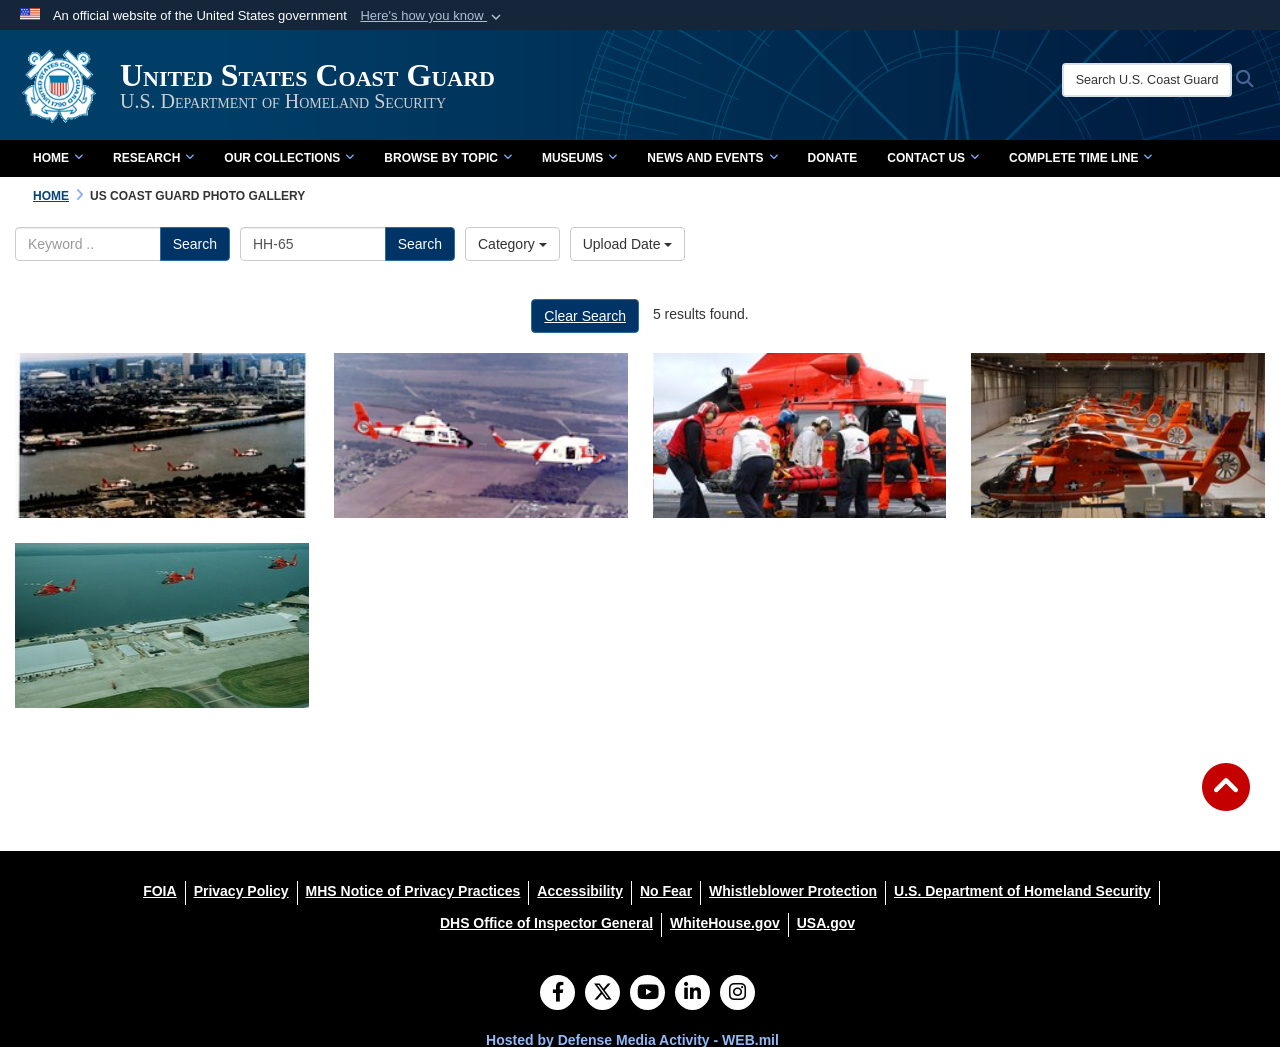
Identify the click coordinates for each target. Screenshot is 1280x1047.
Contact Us (933, 158)
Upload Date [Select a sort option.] (628, 244)
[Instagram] (737, 994)
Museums (579, 158)
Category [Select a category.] (512, 244)
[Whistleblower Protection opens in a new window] (793, 891)
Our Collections (289, 158)
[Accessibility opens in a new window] (580, 891)
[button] (432, 16)
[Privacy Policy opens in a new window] (241, 891)
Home (58, 158)
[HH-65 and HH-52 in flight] (481, 435)
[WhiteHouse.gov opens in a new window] (725, 923)
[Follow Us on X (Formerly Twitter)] (602, 994)
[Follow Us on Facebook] (557, 994)
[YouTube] (647, 994)
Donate (833, 158)
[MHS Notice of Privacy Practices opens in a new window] (413, 891)
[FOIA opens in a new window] (159, 891)
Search (195, 244)
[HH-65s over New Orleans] (162, 435)
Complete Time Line (1080, 158)
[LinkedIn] (692, 994)
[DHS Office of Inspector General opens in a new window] (546, 923)
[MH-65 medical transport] (800, 435)
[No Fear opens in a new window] (666, 891)
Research (153, 158)
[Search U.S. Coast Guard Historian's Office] (1147, 80)
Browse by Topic (448, 158)
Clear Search (585, 316)
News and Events (712, 158)
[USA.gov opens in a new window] (826, 923)
